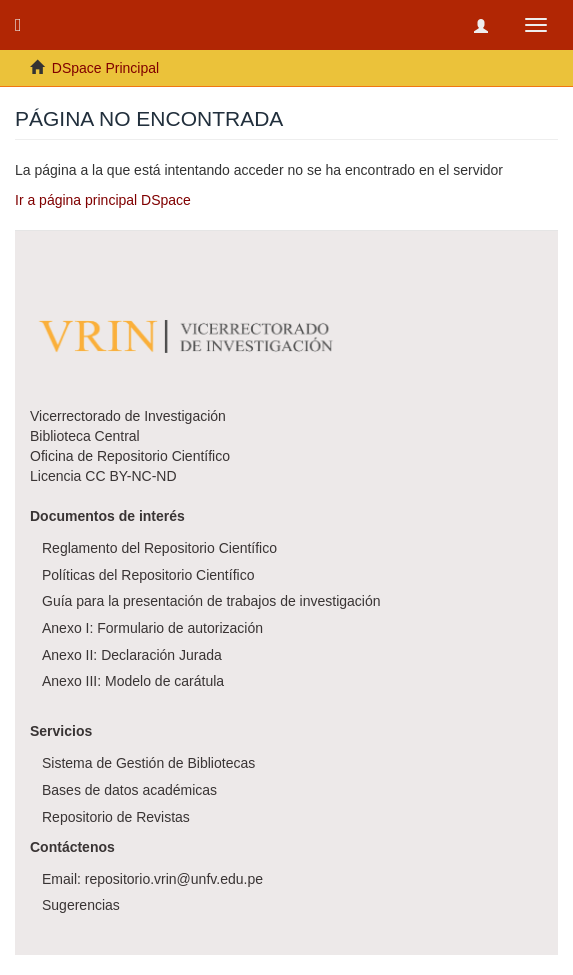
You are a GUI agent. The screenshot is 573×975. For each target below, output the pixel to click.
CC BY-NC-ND (130, 476)
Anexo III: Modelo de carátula (133, 681)
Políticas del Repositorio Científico (148, 575)
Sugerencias (81, 905)
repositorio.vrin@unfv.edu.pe (174, 879)
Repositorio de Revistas (116, 817)
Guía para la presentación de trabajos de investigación (211, 601)
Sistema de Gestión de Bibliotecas (148, 763)
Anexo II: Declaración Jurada (132, 655)
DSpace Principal (105, 68)
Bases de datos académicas (129, 790)
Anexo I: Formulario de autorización (152, 628)
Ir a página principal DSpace (103, 200)
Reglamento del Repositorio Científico (159, 548)
